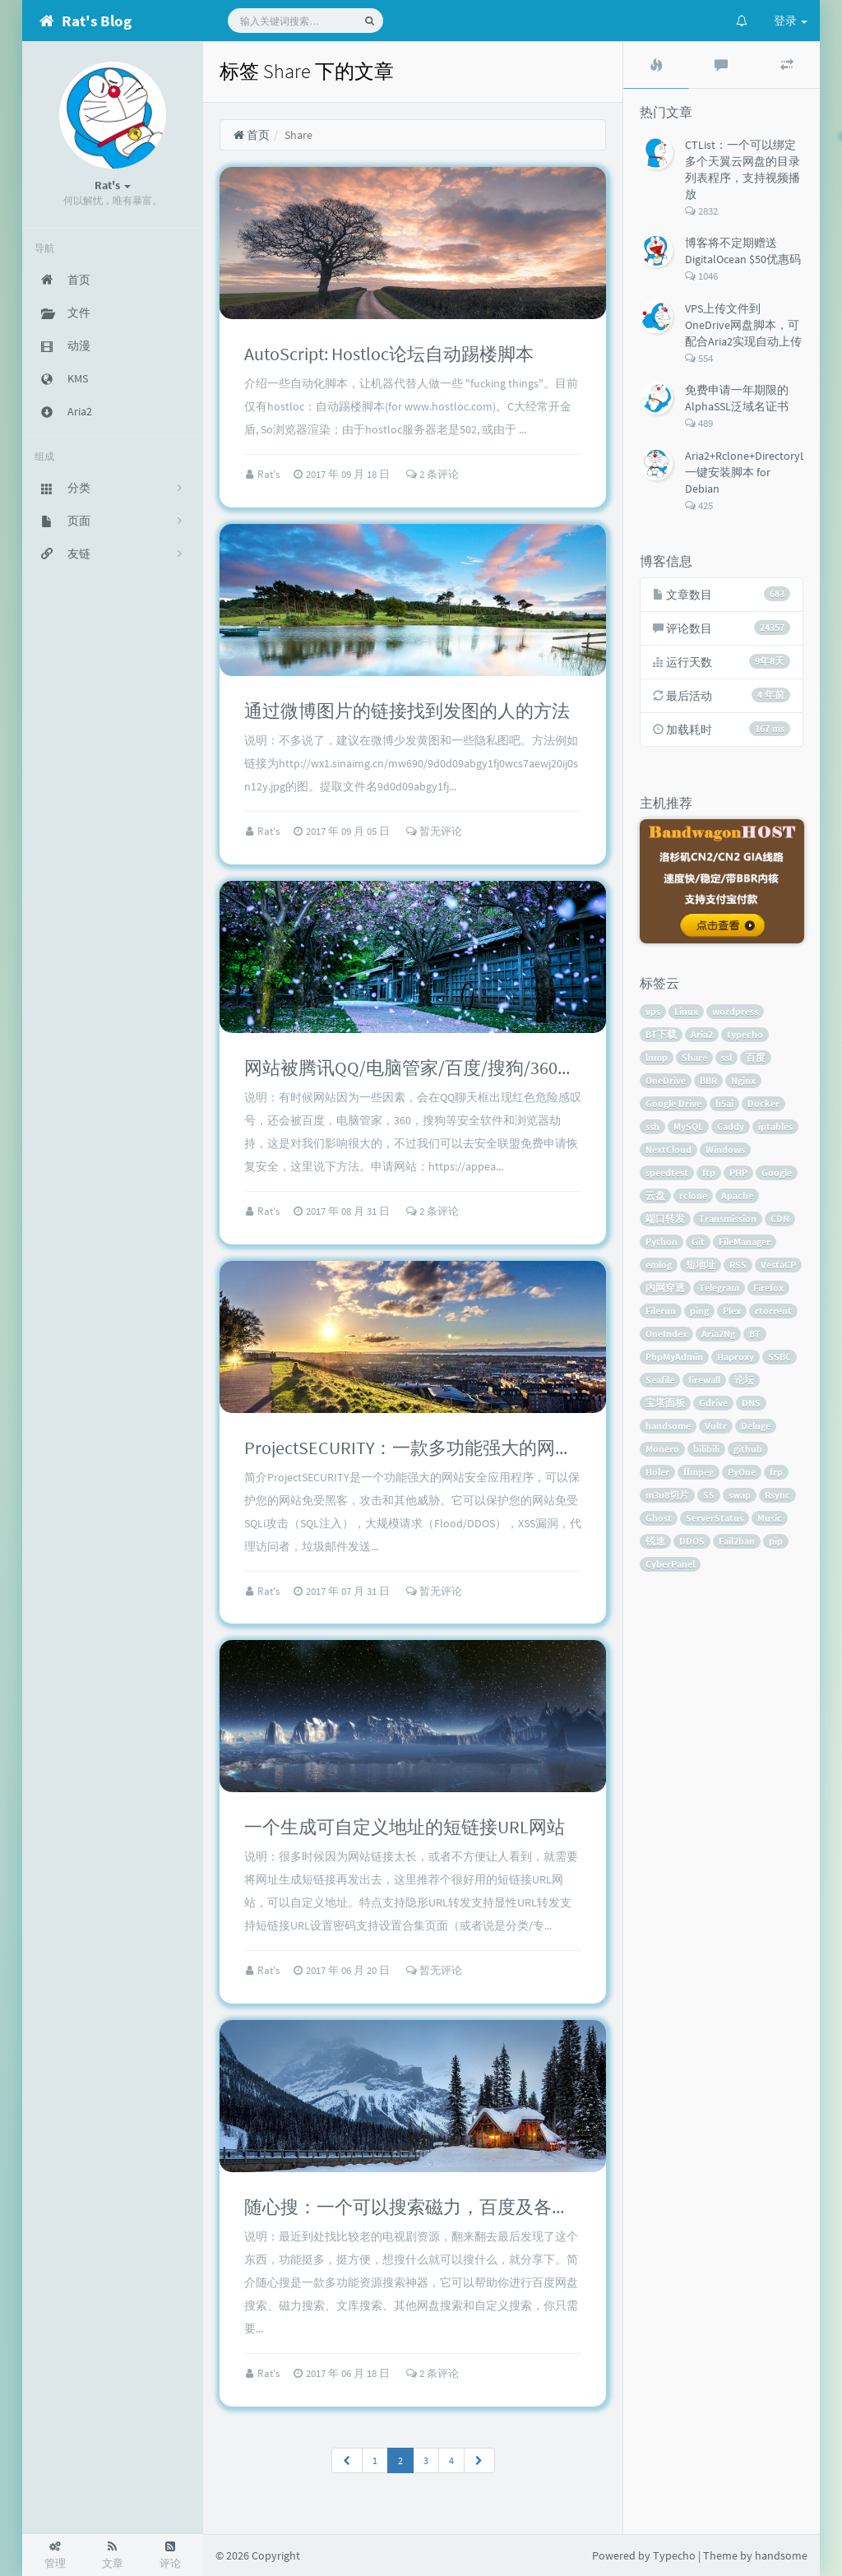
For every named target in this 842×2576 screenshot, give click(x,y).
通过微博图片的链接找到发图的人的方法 (407, 710)
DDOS (692, 1541)
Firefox (768, 1287)
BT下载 (661, 1034)
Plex (732, 1310)
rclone (693, 1195)
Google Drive (673, 1103)
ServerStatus (714, 1518)
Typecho (674, 2555)
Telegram (719, 1287)
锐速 (655, 1541)
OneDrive (665, 1080)
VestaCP (778, 1264)
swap (740, 1495)
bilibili (706, 1449)
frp (776, 1472)
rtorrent (773, 1310)
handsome (668, 1426)
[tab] (656, 65)
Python (661, 1241)
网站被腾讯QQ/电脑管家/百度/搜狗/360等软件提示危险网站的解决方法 (527, 1067)
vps (652, 1011)
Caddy (730, 1126)
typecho (745, 1034)
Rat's (269, 474)
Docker (763, 1103)
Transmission (727, 1218)
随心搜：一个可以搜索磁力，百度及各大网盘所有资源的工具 (488, 2206)
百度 (756, 1057)
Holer (657, 1472)
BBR (708, 1080)
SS (709, 1495)
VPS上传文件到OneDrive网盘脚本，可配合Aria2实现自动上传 (743, 325)
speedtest (666, 1172)
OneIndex (666, 1333)
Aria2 (702, 1034)
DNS (751, 1403)
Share (694, 1057)
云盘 (655, 1195)
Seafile (659, 1380)
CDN (779, 1218)
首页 (251, 134)
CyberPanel (670, 1564)
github (747, 1449)
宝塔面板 (665, 1403)
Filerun (660, 1310)
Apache (737, 1195)
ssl (726, 1057)
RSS (738, 1264)
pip (776, 1541)
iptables (775, 1126)
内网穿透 (665, 1287)
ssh (652, 1126)
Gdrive (713, 1403)
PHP (738, 1172)
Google (776, 1172)
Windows (725, 1149)
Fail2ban (737, 1541)
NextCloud (668, 1149)
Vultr (716, 1426)
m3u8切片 (667, 1495)
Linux (686, 1011)
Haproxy (735, 1357)
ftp (708, 1172)
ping (699, 1310)
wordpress (735, 1011)
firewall (704, 1380)
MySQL (688, 1126)
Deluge (755, 1426)
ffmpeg (698, 1472)
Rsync (777, 1495)
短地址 (700, 1264)
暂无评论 (434, 831)
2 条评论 (432, 474)
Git (698, 1241)
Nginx (743, 1080)
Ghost (658, 1518)
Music (769, 1518)
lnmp (656, 1057)
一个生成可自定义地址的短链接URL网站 (404, 1826)
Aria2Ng (718, 1333)
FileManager (744, 1241)
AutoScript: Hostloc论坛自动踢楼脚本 (389, 353)
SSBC (779, 1357)
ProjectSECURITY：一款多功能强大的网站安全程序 (444, 1447)
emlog (658, 1264)
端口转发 (665, 1218)
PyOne (742, 1472)
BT (755, 1333)
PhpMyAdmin (674, 1357)
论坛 (744, 1380)
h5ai (724, 1103)
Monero (662, 1449)
